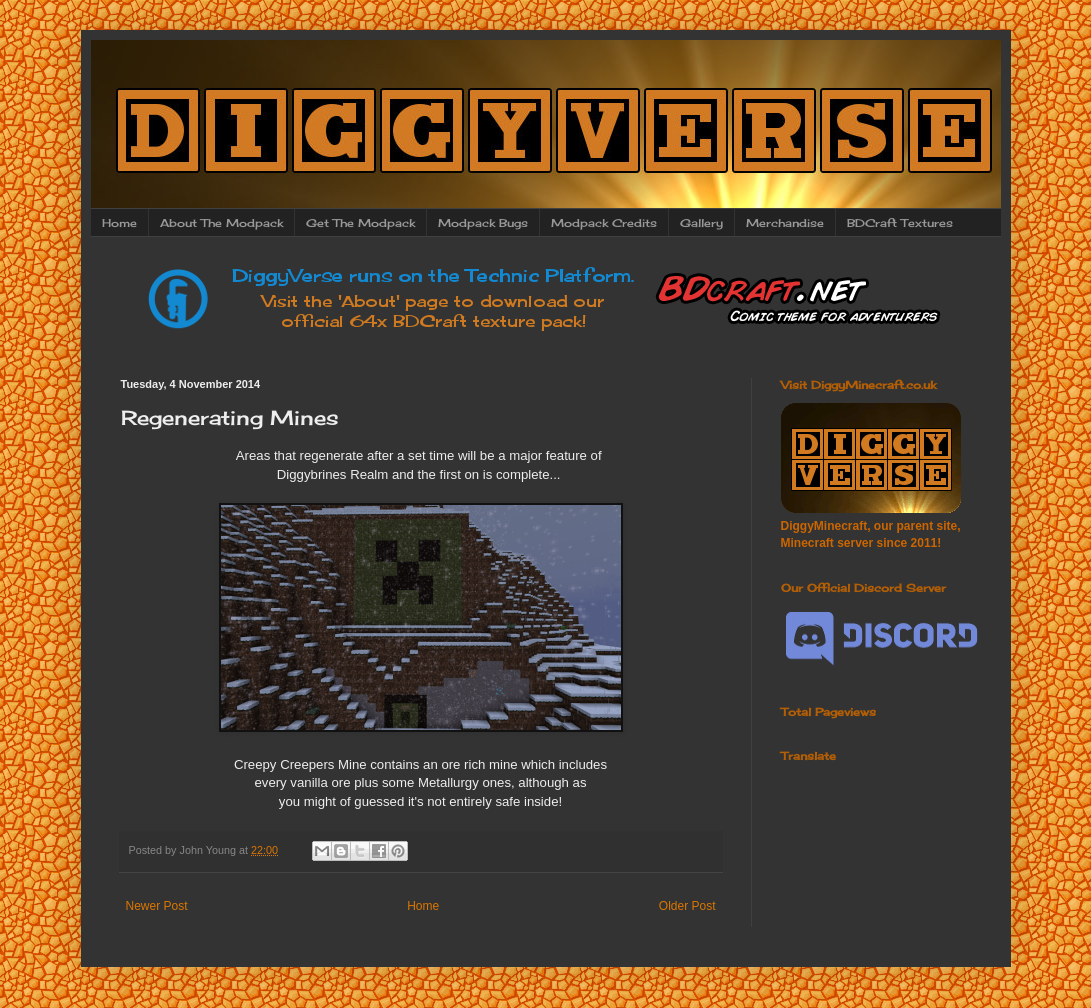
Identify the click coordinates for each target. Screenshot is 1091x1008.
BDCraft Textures (900, 223)
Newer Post (157, 906)
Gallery (701, 223)
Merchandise (785, 223)
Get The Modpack (360, 223)
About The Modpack (221, 223)
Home (119, 223)
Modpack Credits (604, 223)
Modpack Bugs (483, 223)
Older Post (687, 906)
